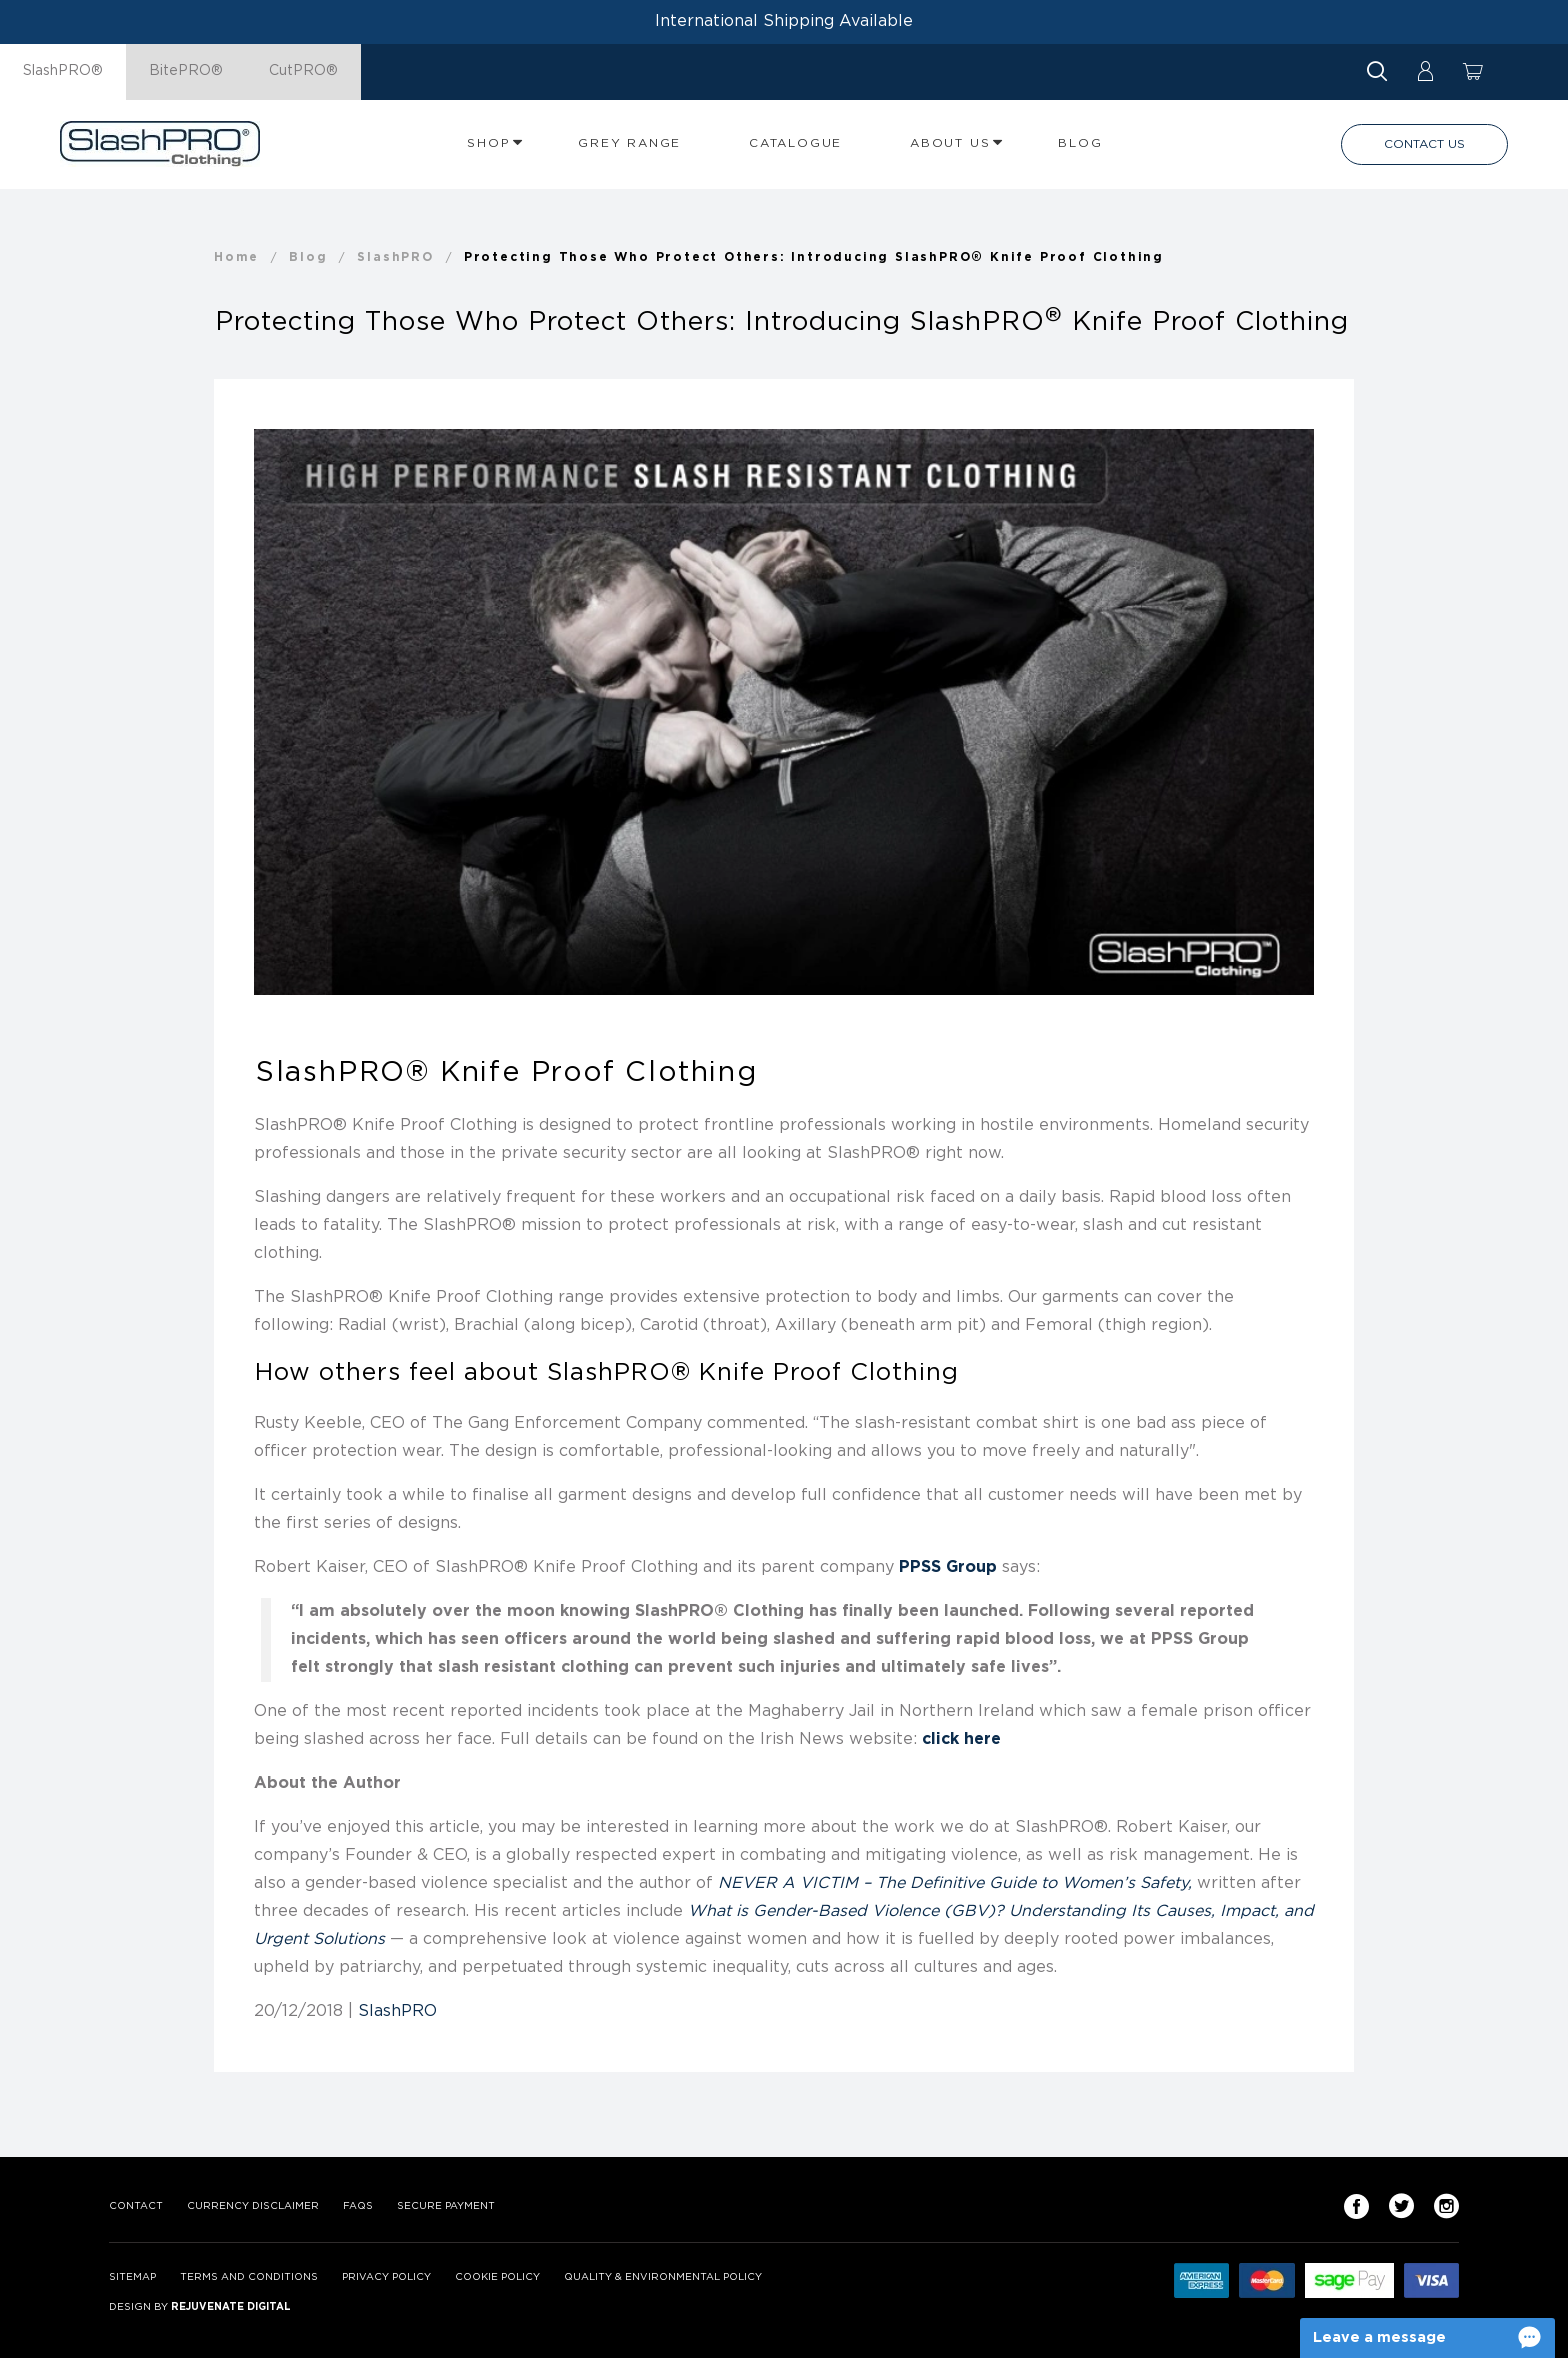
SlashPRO (397, 2011)
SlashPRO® (63, 71)
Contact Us (1424, 144)
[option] (784, 711)
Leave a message (1379, 2337)
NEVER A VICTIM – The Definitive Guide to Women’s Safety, (955, 1883)
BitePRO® (186, 71)
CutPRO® (303, 71)
